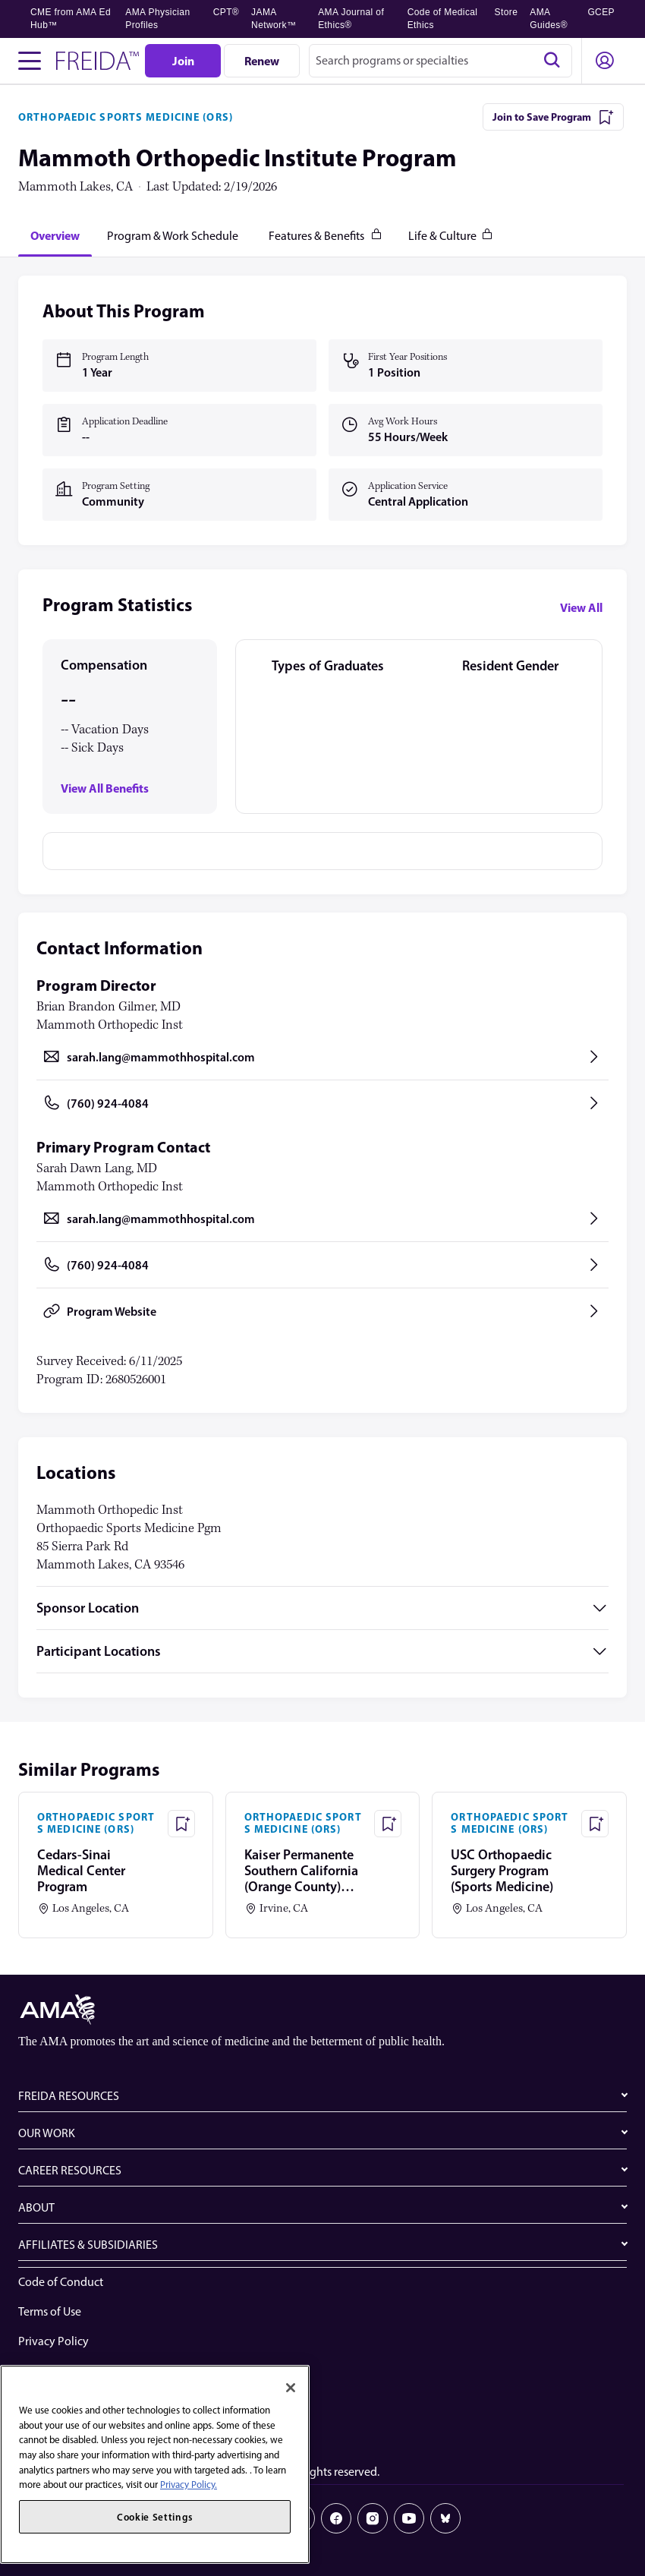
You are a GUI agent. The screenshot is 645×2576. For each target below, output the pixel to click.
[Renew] (262, 60)
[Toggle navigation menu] (29, 61)
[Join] (183, 60)
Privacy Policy (53, 2341)
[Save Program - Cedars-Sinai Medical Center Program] (181, 1823)
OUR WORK (46, 2133)
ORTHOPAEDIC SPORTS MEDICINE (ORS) (125, 117)
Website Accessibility (70, 2370)
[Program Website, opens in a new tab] (322, 1311)
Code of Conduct (60, 2282)
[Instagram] (372, 2518)
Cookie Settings (57, 2430)
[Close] (290, 2387)
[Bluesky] (445, 2518)
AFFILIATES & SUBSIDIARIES (88, 2244)
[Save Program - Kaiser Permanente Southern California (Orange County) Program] (387, 1823)
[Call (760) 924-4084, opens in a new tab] (322, 1103)
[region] (155, 2464)
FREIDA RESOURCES (68, 2096)
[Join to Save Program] (553, 117)
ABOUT (36, 2207)
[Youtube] (409, 2518)
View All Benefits (105, 788)
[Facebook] (336, 2518)
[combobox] (440, 61)
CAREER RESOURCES (69, 2170)
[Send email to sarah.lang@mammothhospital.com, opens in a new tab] (322, 1057)
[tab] (55, 235)
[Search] (551, 60)
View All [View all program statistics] (581, 607)
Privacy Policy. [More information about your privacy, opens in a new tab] (188, 2484)
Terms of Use (49, 2311)
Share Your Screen (63, 2400)
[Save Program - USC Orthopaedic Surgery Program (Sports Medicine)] (595, 1823)
